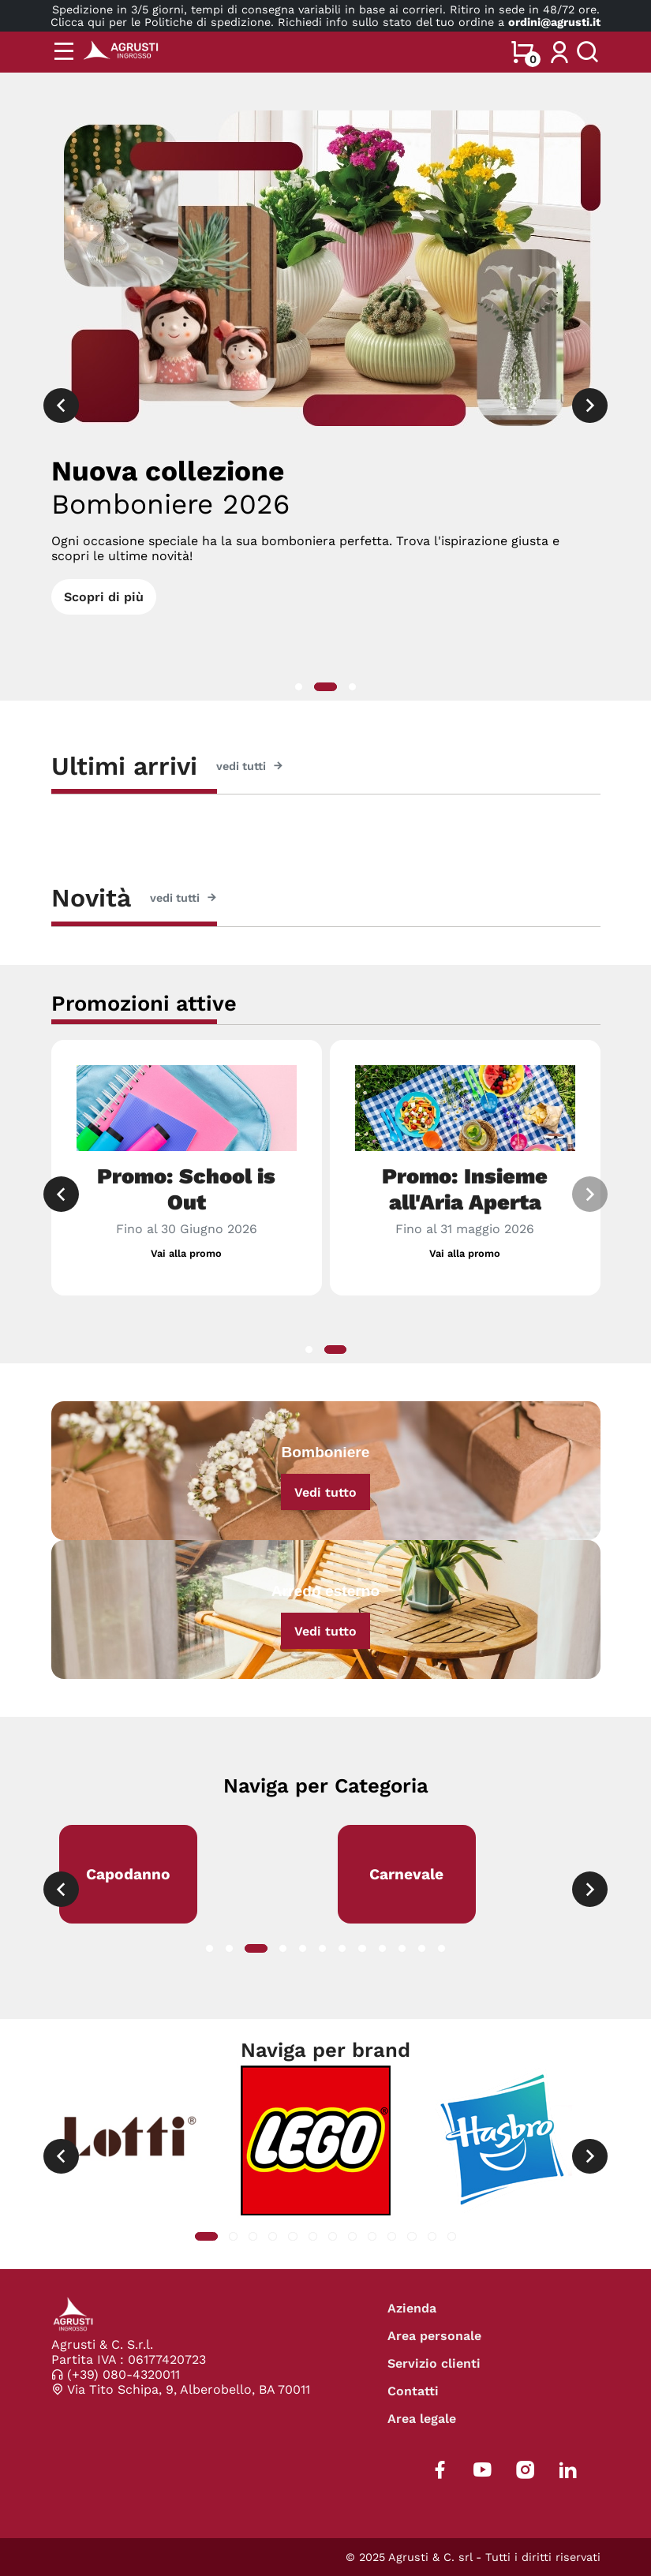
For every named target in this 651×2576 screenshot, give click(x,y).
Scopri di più (104, 596)
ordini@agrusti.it (554, 22)
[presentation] (61, 406)
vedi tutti (249, 766)
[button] (298, 686)
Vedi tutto (325, 1492)
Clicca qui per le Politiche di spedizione (161, 22)
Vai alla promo (186, 1253)
